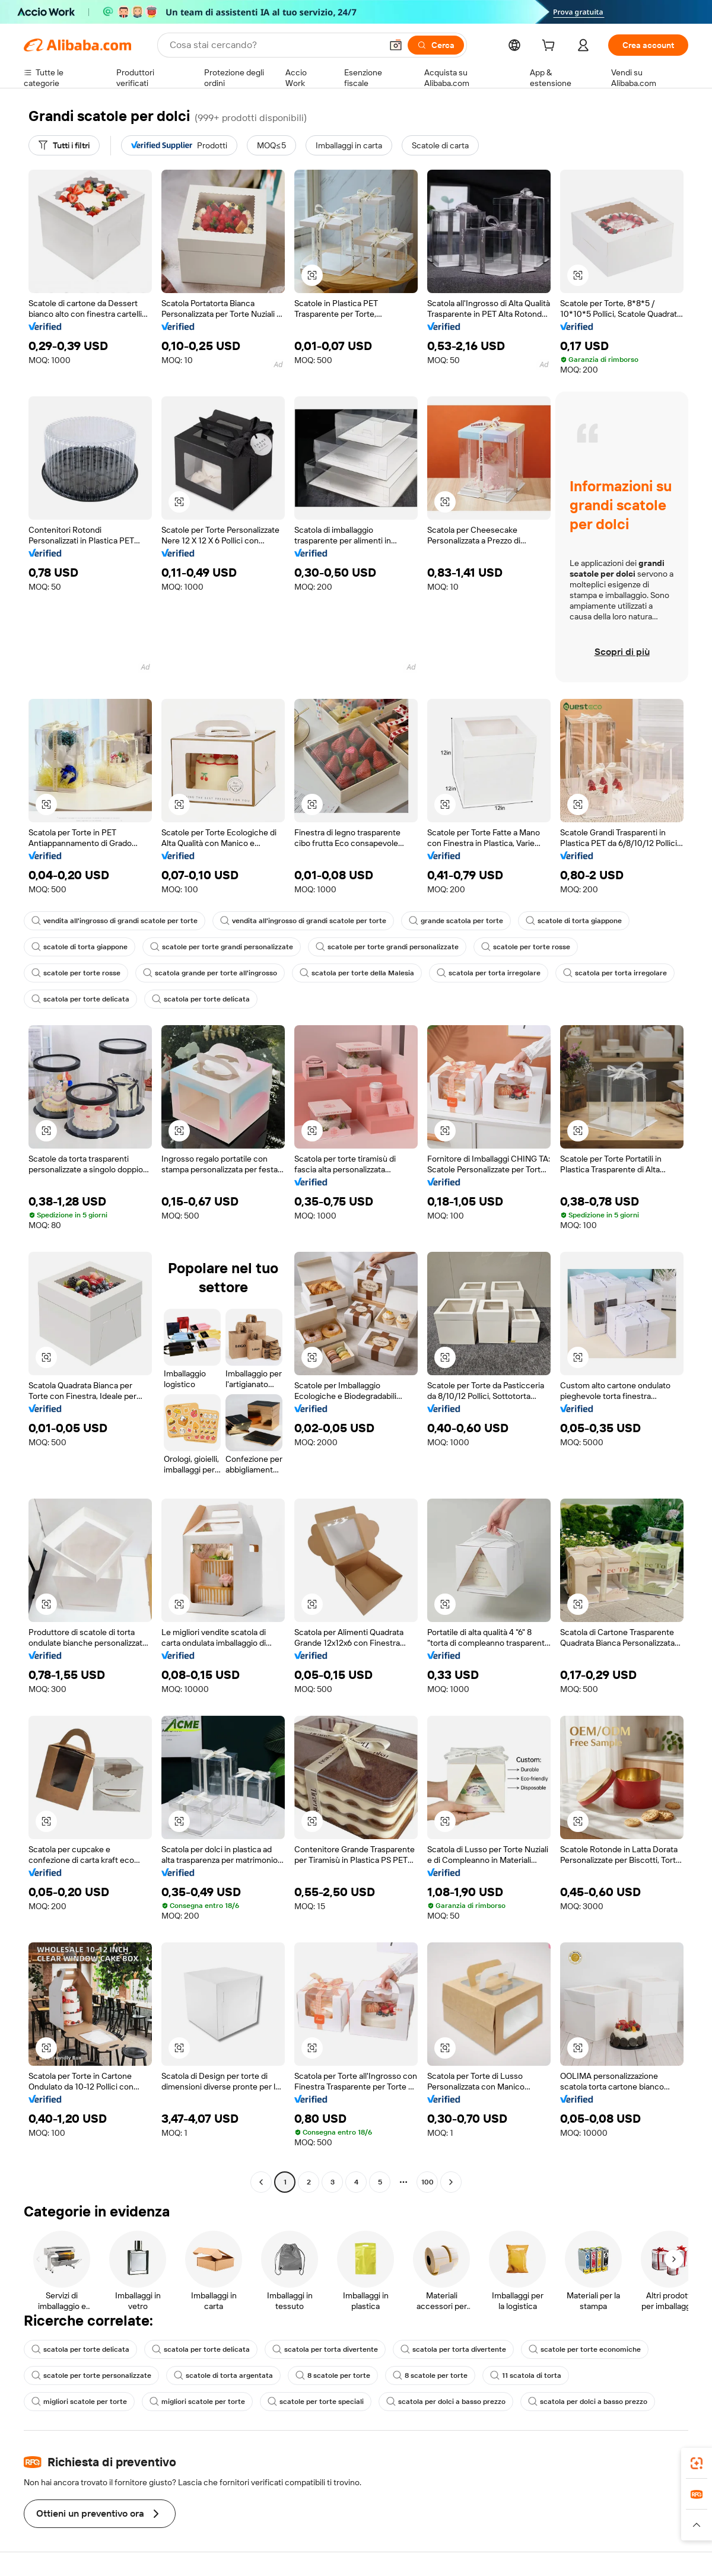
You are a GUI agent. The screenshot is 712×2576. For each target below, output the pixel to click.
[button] (396, 45)
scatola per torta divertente (325, 2349)
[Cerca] (436, 45)
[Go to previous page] (261, 2182)
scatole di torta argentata (223, 2375)
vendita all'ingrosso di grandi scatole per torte (114, 921)
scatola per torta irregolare (489, 973)
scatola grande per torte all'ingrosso (210, 973)
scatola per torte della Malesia (357, 973)
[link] (696, 2463)
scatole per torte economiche (585, 2349)
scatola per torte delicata (80, 999)
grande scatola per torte (456, 921)
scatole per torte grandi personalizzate (221, 947)
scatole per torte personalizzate (91, 2375)
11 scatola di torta (525, 2375)
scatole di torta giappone (574, 921)
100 (427, 2182)
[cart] (551, 47)
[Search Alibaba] (274, 45)
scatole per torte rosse (525, 947)
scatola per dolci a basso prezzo (446, 2401)
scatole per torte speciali (316, 2401)
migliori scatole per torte (79, 2401)
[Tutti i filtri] (64, 145)
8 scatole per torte (332, 2375)
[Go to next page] (451, 2182)
